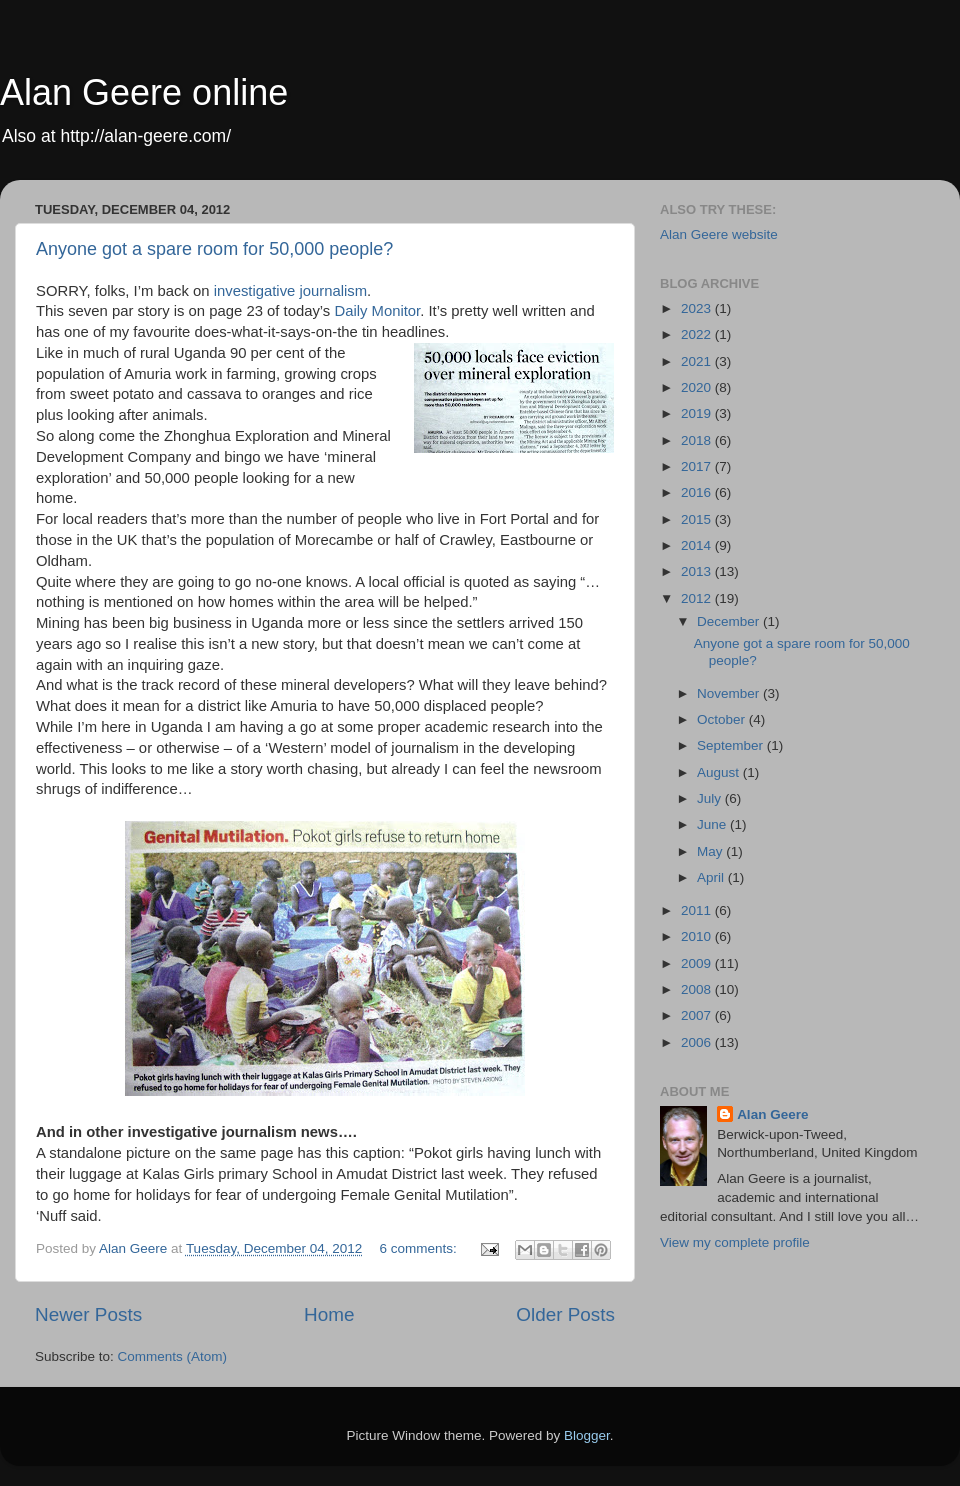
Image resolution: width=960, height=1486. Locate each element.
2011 (698, 910)
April (712, 877)
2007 (698, 1015)
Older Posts (565, 1314)
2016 (698, 492)
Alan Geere (772, 1114)
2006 (698, 1042)
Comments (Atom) (173, 1356)
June (713, 824)
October (723, 719)
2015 (698, 519)
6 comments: (420, 1248)
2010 (698, 936)
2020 (698, 387)
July (711, 798)
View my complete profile (735, 1242)
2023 (698, 308)
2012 (698, 598)
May (711, 851)
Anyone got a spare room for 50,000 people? (214, 249)
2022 (698, 334)
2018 (698, 440)
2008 (698, 989)
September (732, 745)
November (730, 693)
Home (329, 1314)
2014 (698, 545)
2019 (698, 413)
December (730, 621)
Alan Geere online (144, 92)
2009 (698, 963)
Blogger (587, 1435)
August (720, 772)
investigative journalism (290, 291)
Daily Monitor (377, 311)
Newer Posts (88, 1314)
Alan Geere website (719, 234)
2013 (698, 571)
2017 (698, 466)
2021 (698, 361)
